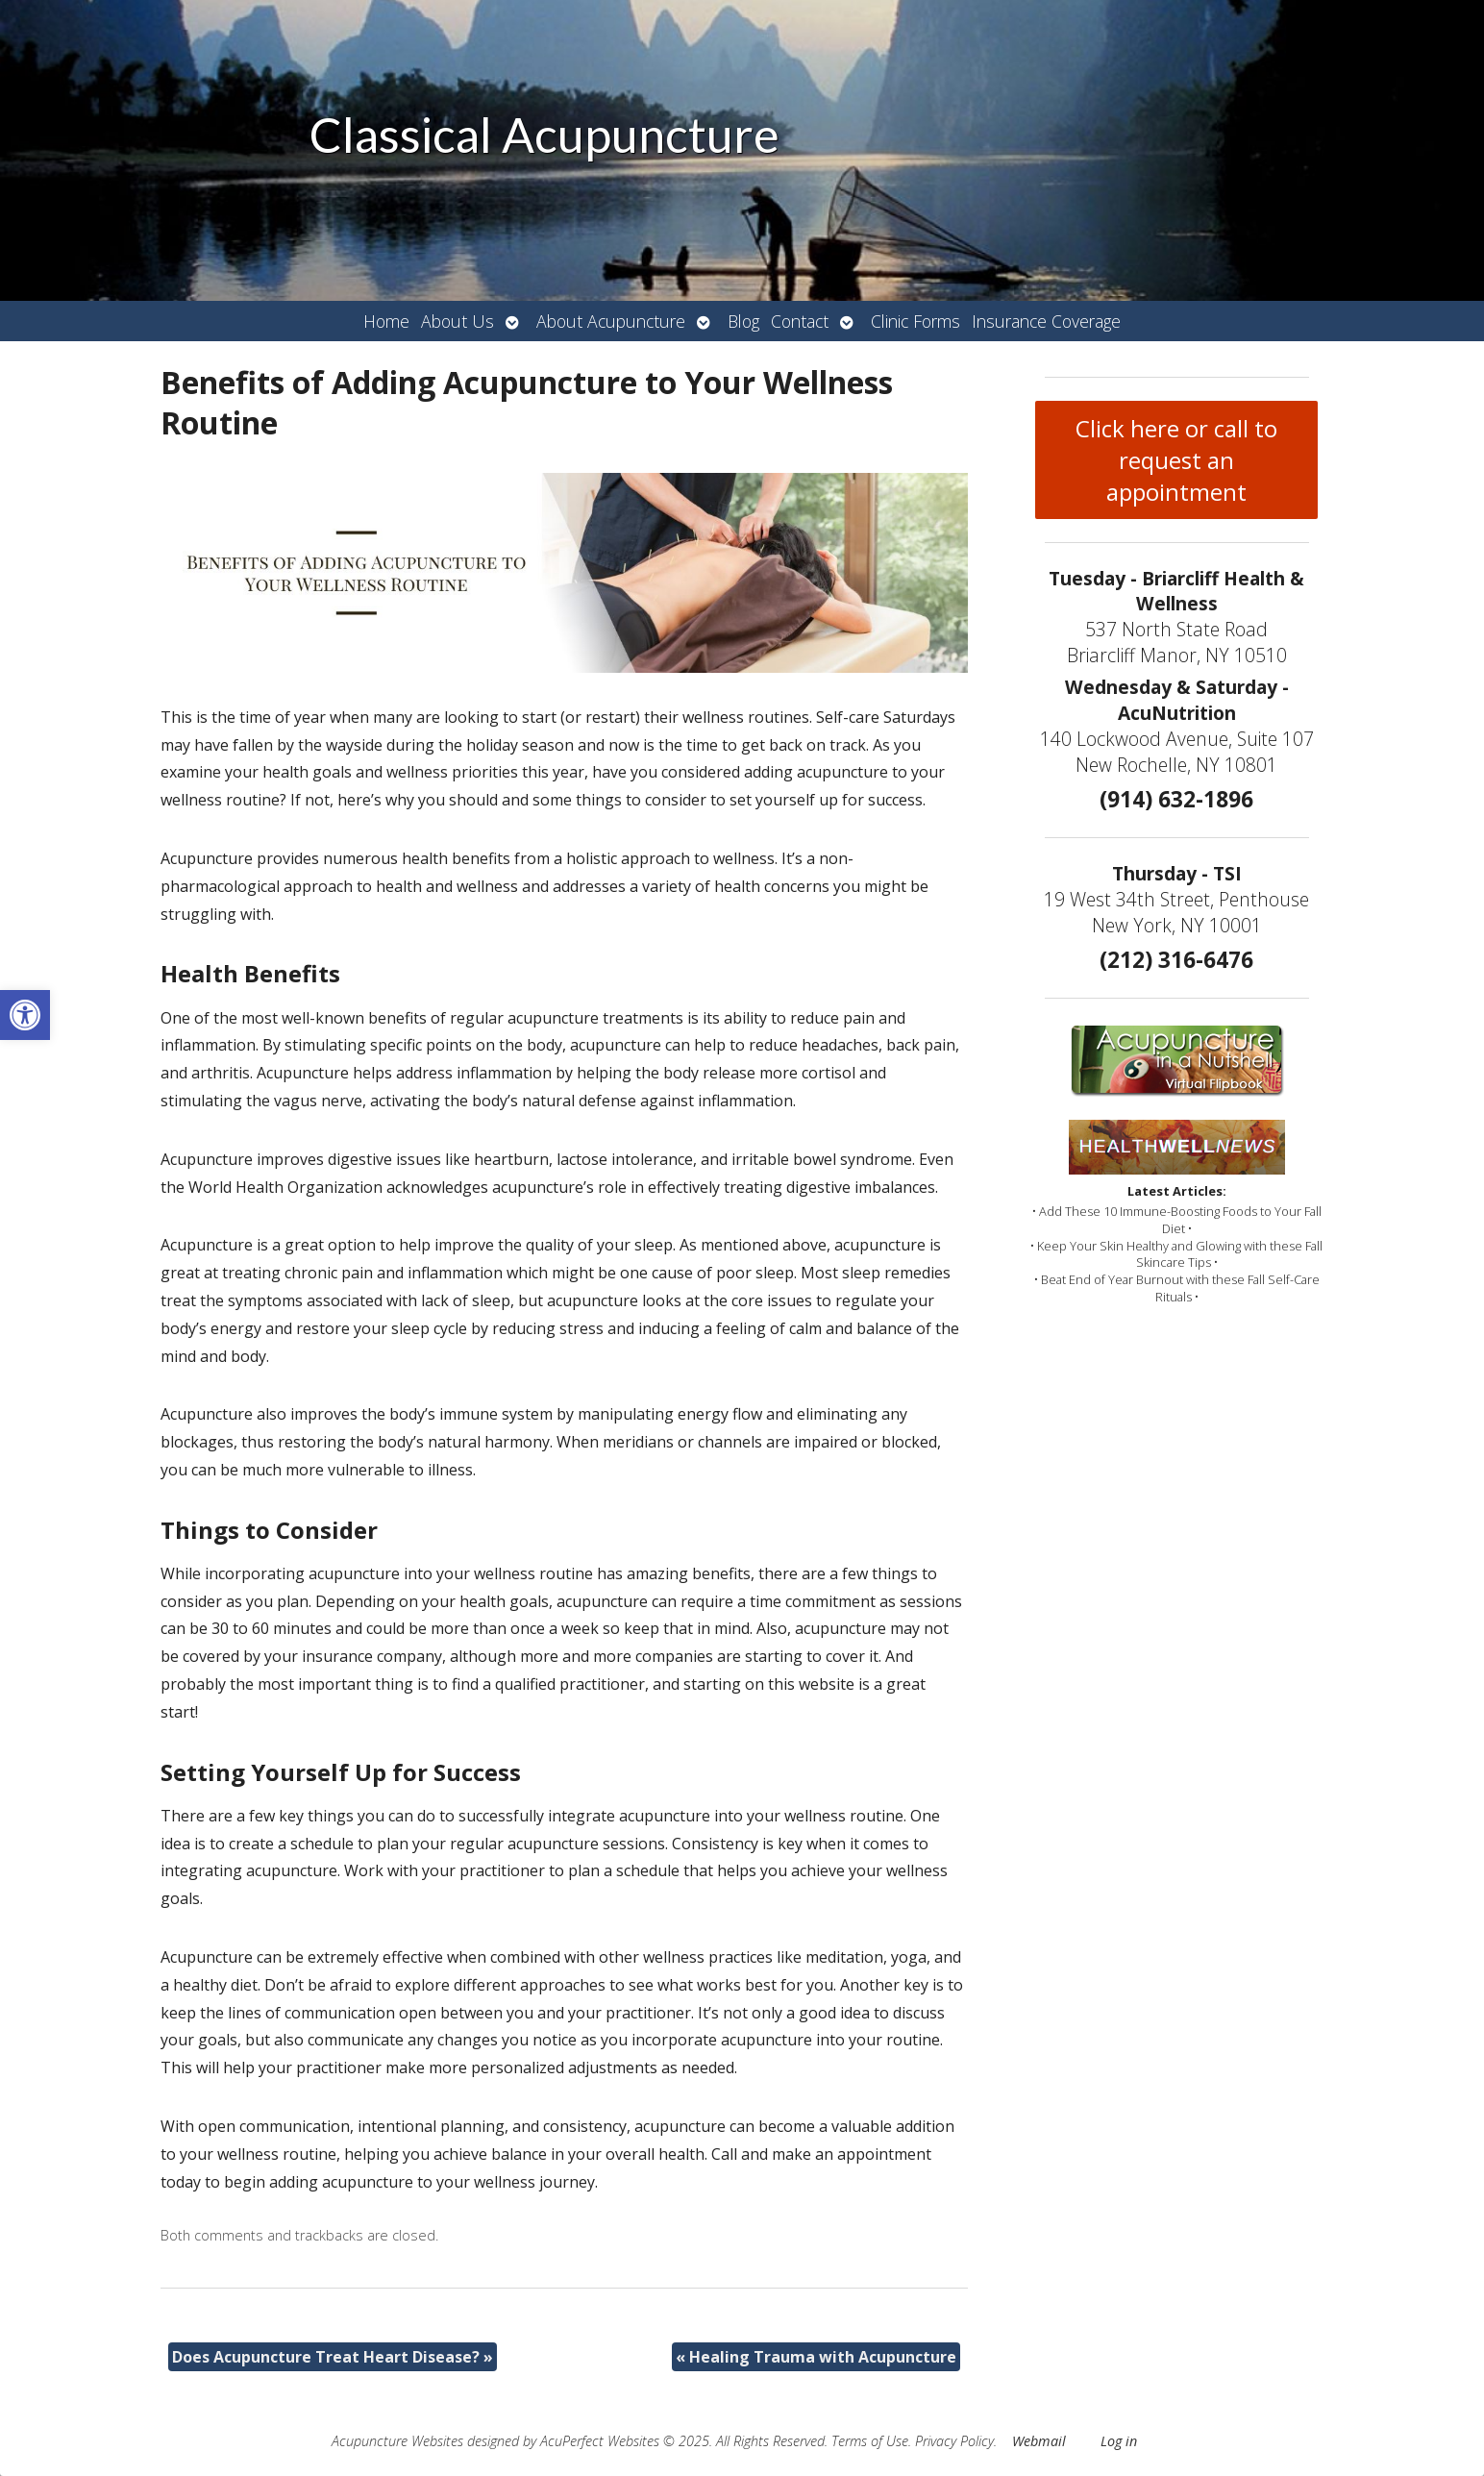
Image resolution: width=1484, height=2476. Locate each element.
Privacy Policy (954, 2441)
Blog (743, 321)
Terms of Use (869, 2441)
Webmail (1039, 2441)
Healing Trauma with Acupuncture (816, 2356)
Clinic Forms (915, 321)
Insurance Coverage (1046, 321)
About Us (457, 321)
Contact (800, 321)
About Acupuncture (610, 321)
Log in (1119, 2441)
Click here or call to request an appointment (1176, 460)
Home (386, 321)
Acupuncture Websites (397, 2441)
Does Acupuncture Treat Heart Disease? (332, 2356)
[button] (25, 1015)
